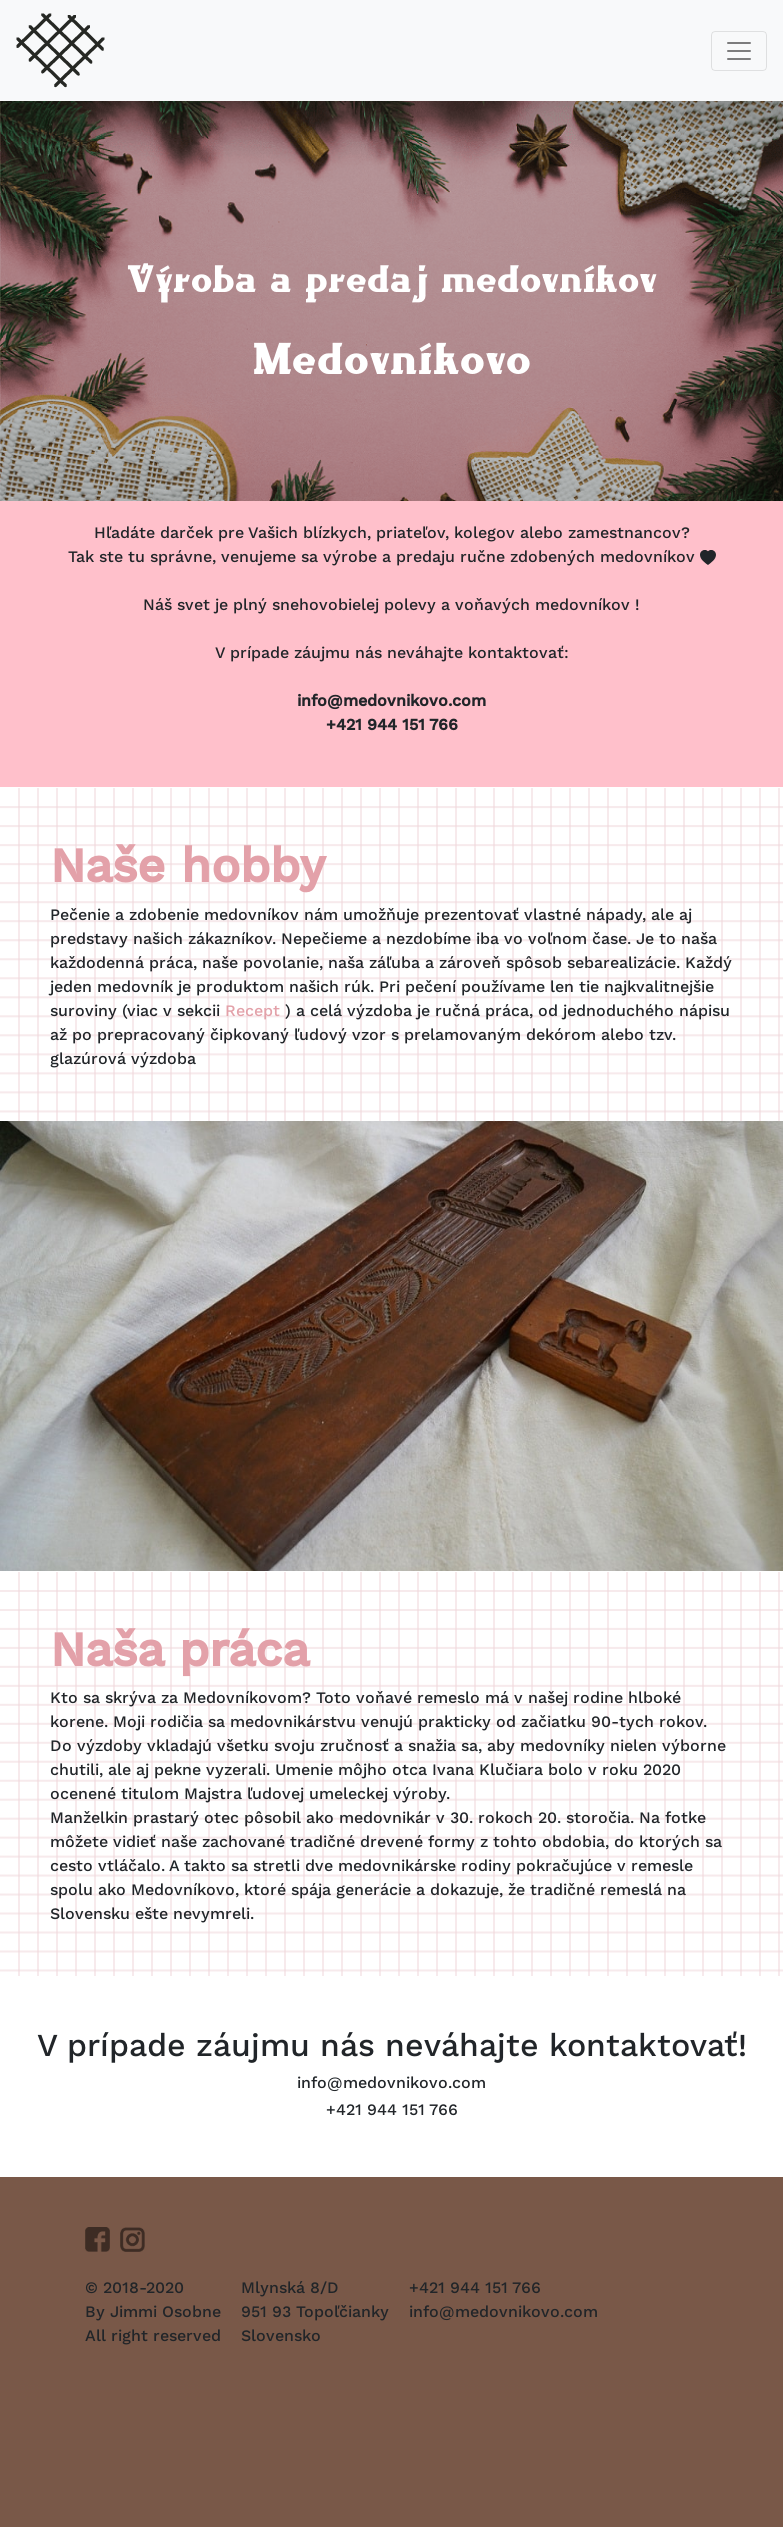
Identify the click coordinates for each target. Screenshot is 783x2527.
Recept (255, 1010)
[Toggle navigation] (739, 51)
